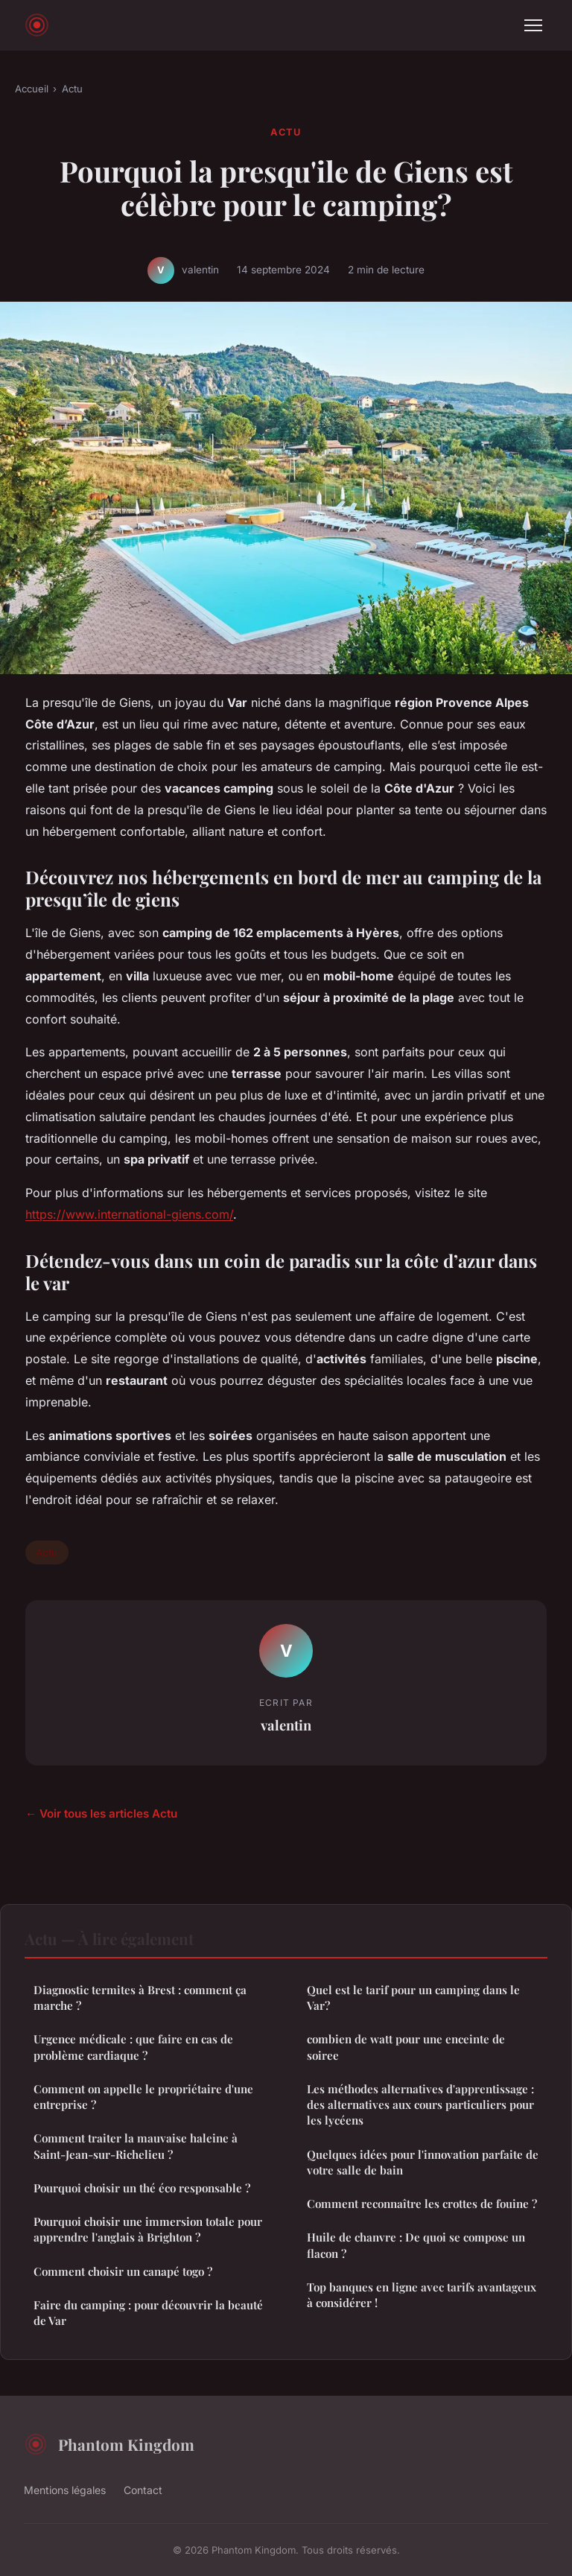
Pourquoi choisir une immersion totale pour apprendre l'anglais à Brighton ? (148, 2229)
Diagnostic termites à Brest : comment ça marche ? (140, 1997)
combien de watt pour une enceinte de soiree (406, 2046)
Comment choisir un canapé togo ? (123, 2271)
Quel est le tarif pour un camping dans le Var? (413, 1997)
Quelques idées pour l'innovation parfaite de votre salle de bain (422, 2162)
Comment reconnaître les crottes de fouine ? (422, 2203)
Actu (72, 89)
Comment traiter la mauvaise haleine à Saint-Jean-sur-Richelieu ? (136, 2146)
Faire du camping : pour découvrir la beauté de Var (148, 2312)
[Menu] (533, 25)
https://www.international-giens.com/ (129, 1214)
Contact (143, 2490)
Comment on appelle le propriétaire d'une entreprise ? (143, 2096)
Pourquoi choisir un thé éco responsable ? (142, 2187)
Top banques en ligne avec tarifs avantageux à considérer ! (421, 2295)
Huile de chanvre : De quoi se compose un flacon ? (416, 2245)
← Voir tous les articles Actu (101, 1813)
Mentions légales (65, 2490)
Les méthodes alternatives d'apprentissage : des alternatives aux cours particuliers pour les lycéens (420, 2104)
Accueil (31, 89)
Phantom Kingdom (109, 2444)
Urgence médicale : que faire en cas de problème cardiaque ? (133, 2046)
